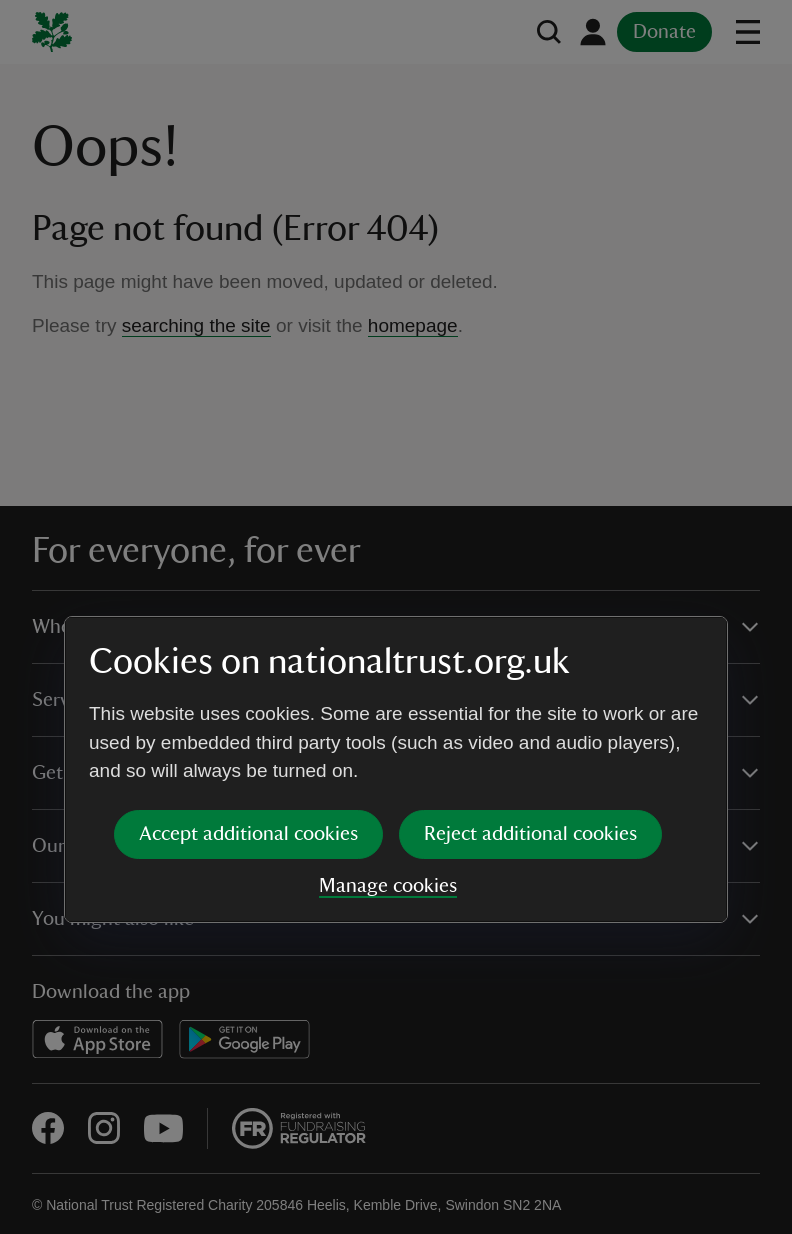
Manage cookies (388, 733)
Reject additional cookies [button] (530, 681)
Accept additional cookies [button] (248, 681)
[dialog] (396, 616)
